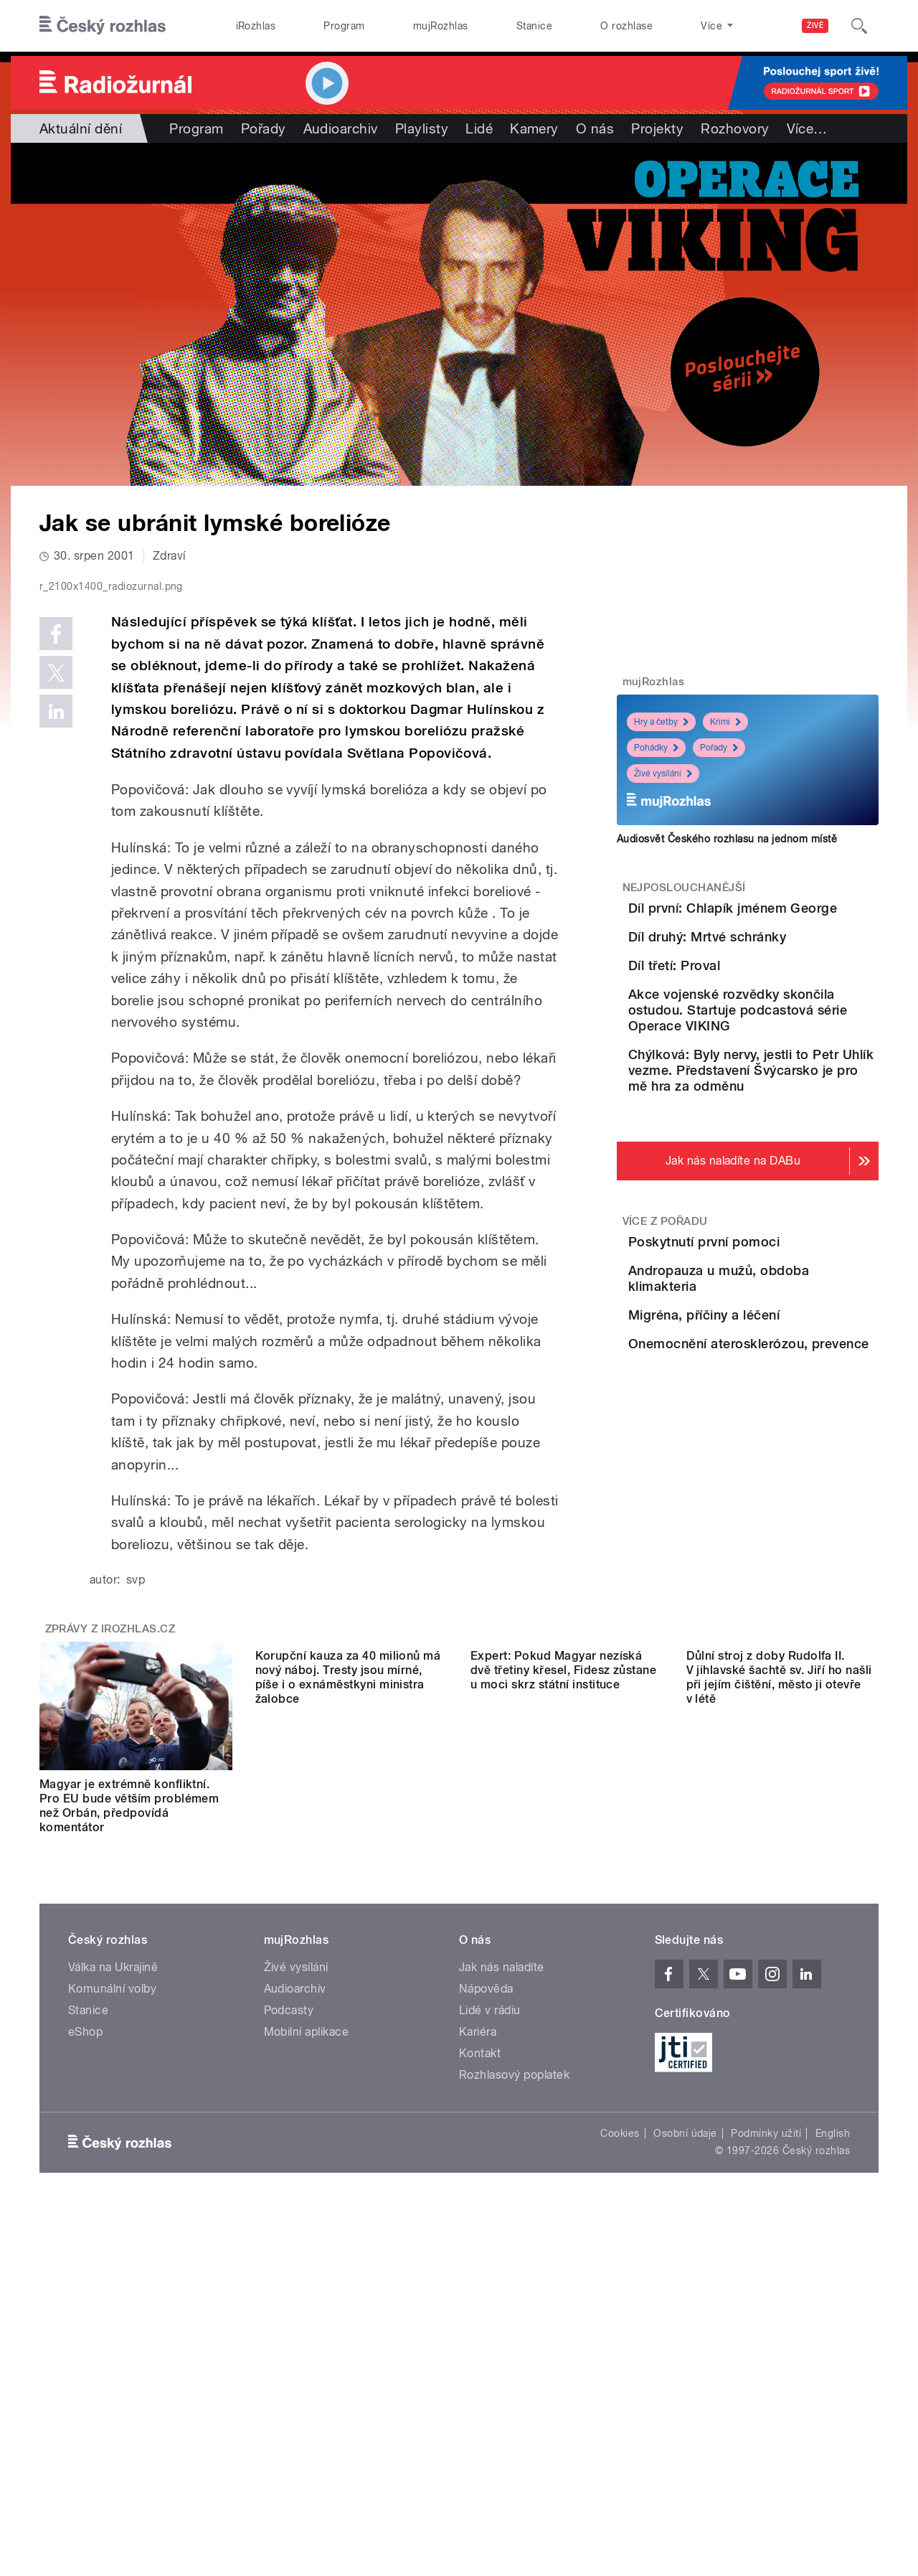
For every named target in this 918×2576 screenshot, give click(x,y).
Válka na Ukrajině (113, 2272)
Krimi (725, 722)
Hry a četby (661, 722)
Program (343, 26)
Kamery (534, 128)
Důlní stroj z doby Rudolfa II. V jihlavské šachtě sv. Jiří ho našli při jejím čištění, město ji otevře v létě (779, 2110)
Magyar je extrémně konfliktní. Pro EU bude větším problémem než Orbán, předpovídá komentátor (129, 2110)
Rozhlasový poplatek (514, 2380)
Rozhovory (735, 128)
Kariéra (477, 2337)
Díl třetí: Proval (754, 1037)
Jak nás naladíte (501, 2272)
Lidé (479, 128)
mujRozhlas (440, 26)
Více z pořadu (665, 1361)
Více (807, 128)
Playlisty (421, 128)
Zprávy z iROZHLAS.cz (110, 1933)
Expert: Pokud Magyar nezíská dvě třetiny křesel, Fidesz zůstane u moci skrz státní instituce (563, 2103)
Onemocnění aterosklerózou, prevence (788, 1585)
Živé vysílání (663, 773)
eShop (85, 2337)
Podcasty (289, 2315)
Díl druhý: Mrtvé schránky (787, 973)
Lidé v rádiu (490, 2315)
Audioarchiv (340, 128)
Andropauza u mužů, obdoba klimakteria (773, 1455)
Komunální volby (112, 2293)
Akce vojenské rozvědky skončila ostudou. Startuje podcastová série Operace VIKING (791, 1127)
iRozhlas (256, 26)
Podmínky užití (766, 2438)
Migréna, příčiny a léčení (784, 1512)
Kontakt (480, 2358)
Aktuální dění (80, 128)
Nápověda (486, 2293)
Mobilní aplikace (306, 2337)
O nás (595, 128)
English (832, 2438)
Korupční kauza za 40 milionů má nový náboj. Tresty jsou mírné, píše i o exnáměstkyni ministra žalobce (348, 2110)
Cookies (619, 2438)
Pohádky (656, 748)
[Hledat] (859, 26)
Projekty (657, 128)
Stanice (534, 26)
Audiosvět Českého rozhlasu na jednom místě (727, 839)
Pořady (263, 128)
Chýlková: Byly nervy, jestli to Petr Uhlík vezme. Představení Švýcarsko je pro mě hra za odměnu (790, 1203)
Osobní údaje (685, 2438)
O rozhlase (626, 26)
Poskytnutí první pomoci (784, 1382)
